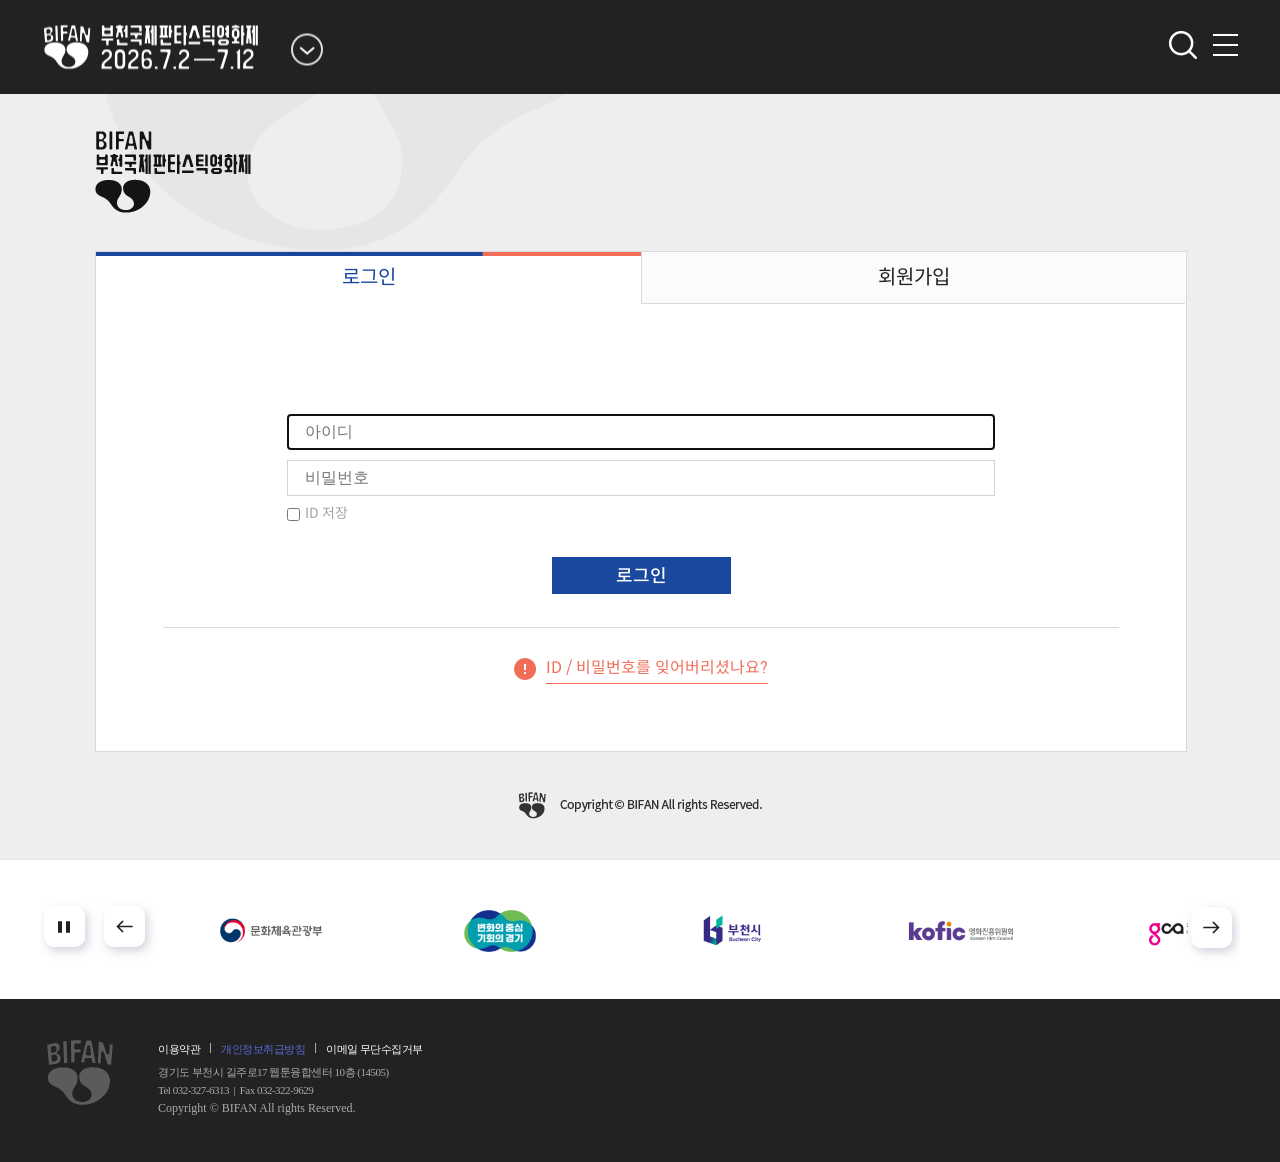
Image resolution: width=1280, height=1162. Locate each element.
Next (1211, 927)
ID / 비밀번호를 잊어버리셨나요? (657, 667)
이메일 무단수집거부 (374, 1049)
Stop (64, 926)
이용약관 (179, 1049)
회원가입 (914, 277)
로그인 (369, 277)
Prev (124, 926)
